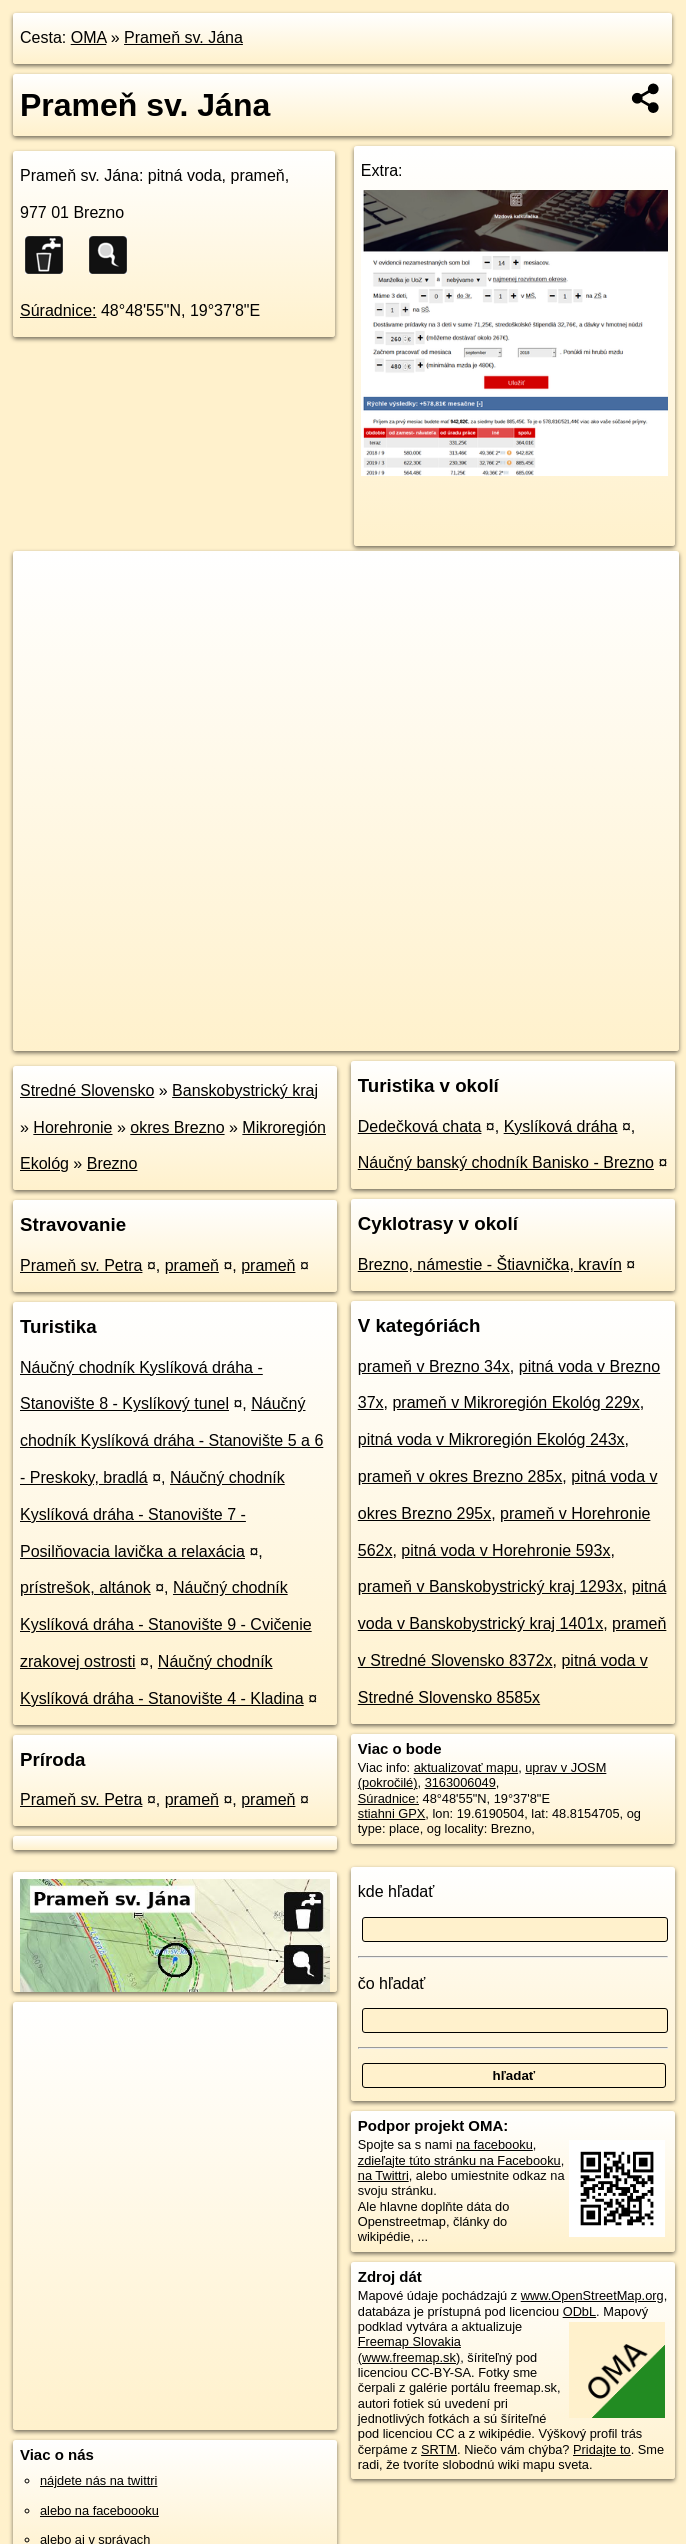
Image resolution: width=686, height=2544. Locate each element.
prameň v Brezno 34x (434, 1366)
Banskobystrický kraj (245, 1090)
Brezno (112, 1163)
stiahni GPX (392, 1813)
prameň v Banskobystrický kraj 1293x (490, 1586)
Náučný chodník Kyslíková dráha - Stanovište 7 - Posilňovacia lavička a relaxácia (152, 1514)
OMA (89, 37)
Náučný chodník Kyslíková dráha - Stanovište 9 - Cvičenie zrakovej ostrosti (166, 1624)
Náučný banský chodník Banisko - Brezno (506, 1162)
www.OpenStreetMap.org (592, 2295)
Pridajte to (602, 2449)
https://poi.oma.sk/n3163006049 (588, 1035)
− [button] (47, 616)
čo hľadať (392, 1983)
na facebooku (494, 2144)
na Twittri (383, 2175)
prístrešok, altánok (85, 1587)
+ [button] (47, 585)
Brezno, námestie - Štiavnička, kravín (490, 1264)
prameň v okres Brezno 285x (460, 1476)
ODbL (579, 2311)
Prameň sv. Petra (81, 1265)
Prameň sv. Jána (183, 37)
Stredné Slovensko (87, 1090)
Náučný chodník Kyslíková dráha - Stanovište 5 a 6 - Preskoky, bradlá (171, 1440)
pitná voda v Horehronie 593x (505, 1550)
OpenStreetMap (334, 1035)
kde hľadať (396, 1891)
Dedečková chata (420, 1126)
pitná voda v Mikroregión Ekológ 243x (491, 1439)
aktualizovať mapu (466, 1767)
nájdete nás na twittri (98, 2480)
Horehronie (72, 1127)
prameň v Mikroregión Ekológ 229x (515, 1402)
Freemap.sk (437, 1035)
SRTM (439, 2449)
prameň (192, 1265)
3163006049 (460, 1782)
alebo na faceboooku (99, 2510)
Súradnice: (58, 310)
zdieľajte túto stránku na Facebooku (459, 2160)
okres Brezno (177, 1127)
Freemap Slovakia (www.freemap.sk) (409, 2349)
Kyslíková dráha (561, 1126)
